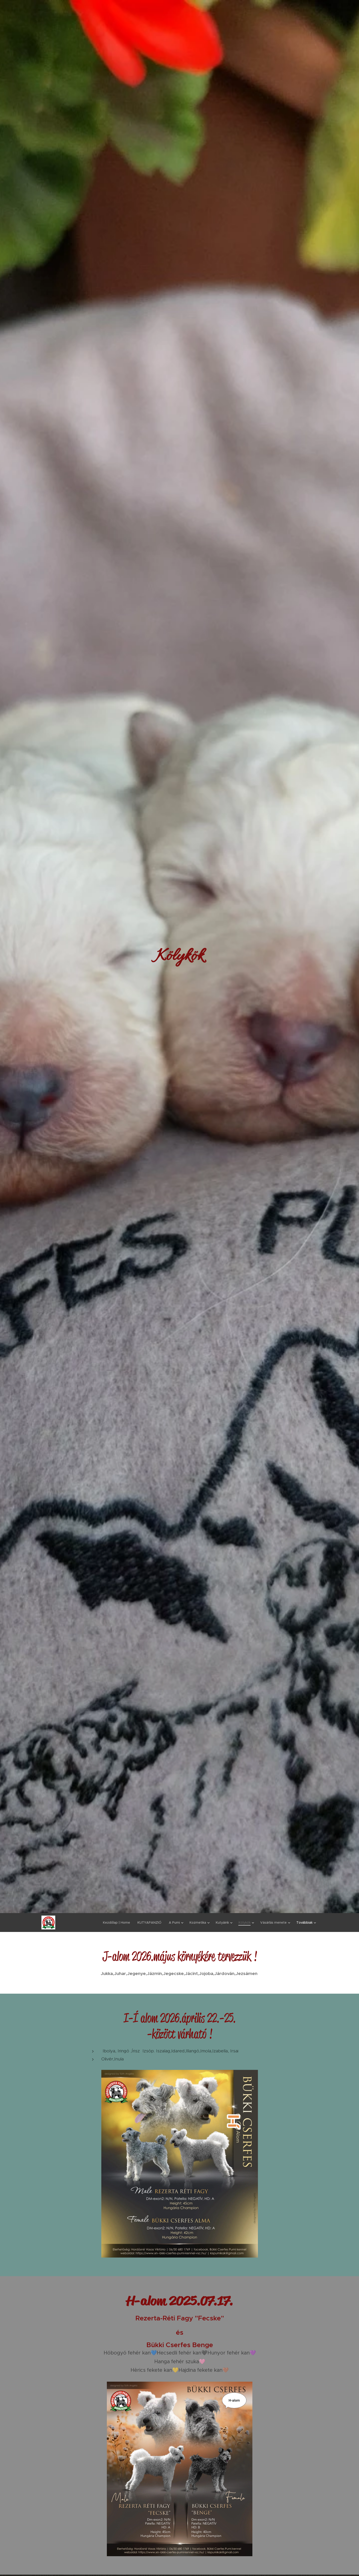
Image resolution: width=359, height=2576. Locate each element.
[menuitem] (80, 1922)
